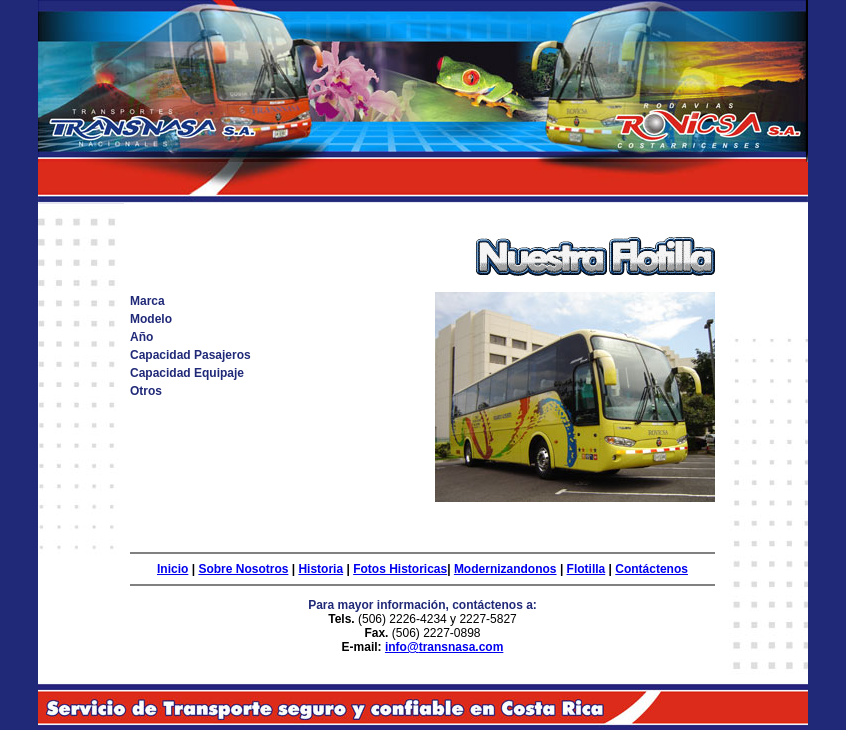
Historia (320, 569)
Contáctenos (651, 569)
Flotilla (586, 569)
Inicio (172, 569)
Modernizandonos (505, 569)
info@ (402, 647)
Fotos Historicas (400, 569)
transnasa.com (461, 647)
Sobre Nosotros (243, 569)
